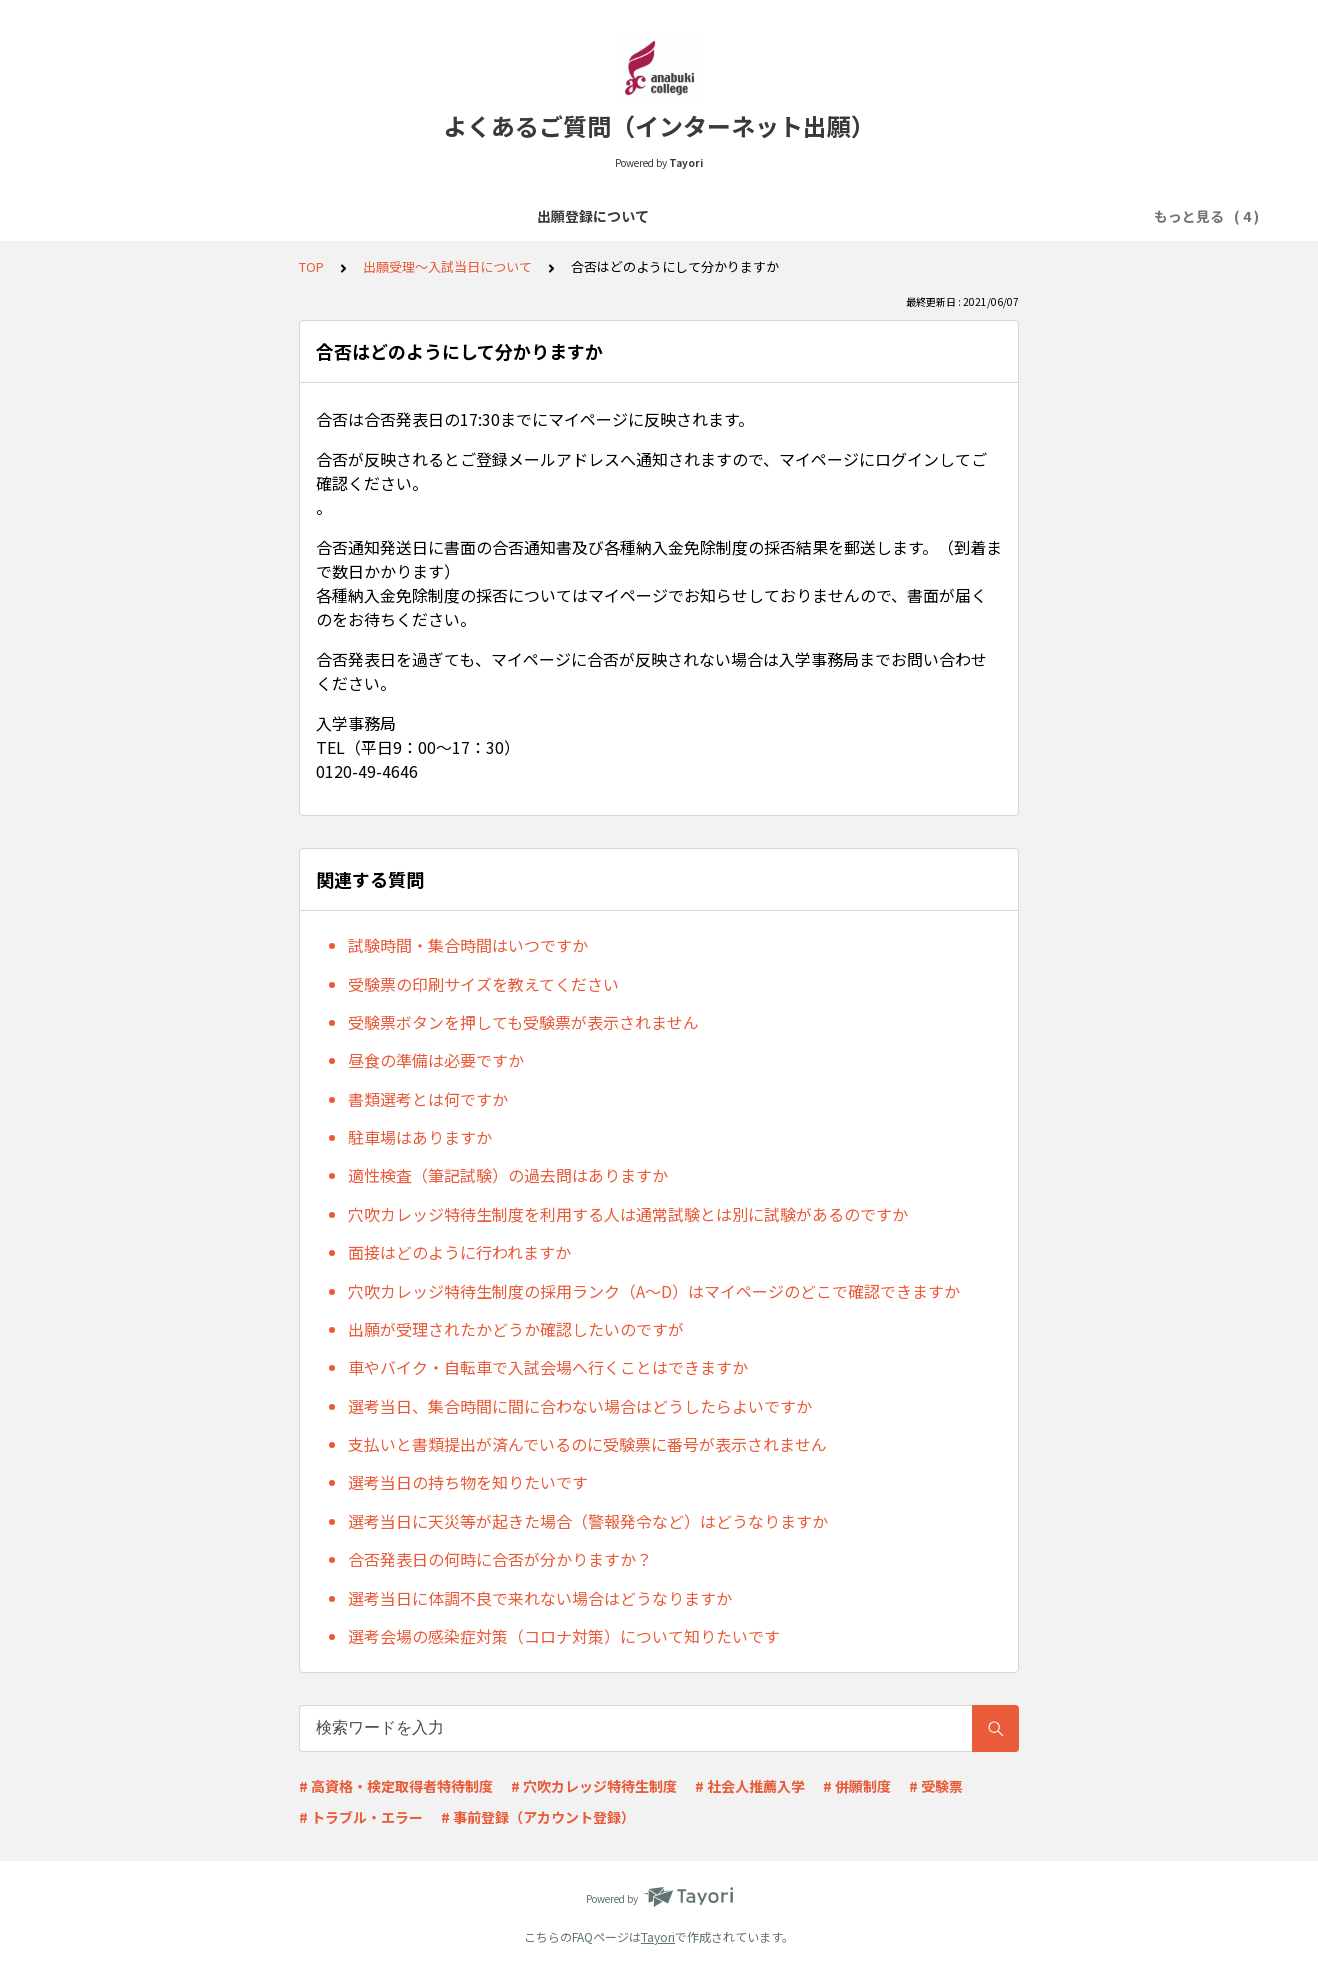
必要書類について (666, 216)
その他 (981, 216)
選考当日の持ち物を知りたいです (468, 1482)
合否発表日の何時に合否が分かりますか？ (500, 1559)
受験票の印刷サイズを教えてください (483, 984)
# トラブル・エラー (361, 1817)
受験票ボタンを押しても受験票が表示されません (523, 1022)
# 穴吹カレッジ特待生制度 (594, 1786)
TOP (311, 266)
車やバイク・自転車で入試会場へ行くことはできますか (548, 1367)
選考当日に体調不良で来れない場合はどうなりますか (540, 1598)
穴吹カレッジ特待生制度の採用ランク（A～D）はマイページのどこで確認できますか (654, 1291)
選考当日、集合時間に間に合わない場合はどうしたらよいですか (580, 1406)
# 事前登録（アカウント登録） (538, 1817)
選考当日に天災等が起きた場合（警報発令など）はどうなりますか (588, 1521)
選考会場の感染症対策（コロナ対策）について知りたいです (564, 1636)
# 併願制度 (857, 1786)
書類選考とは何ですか (428, 1099)
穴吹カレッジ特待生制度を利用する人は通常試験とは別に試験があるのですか (628, 1214)
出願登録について (344, 216)
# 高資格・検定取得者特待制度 (396, 1786)
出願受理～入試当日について (841, 216)
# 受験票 (936, 1786)
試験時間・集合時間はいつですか (468, 945)
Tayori (658, 1936)
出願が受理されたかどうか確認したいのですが (516, 1329)
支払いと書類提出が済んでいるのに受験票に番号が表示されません (587, 1444)
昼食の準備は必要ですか (436, 1060)
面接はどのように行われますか (459, 1252)
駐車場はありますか (420, 1137)
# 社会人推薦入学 (750, 1786)
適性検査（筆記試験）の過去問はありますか (508, 1175)
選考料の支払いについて (505, 216)
